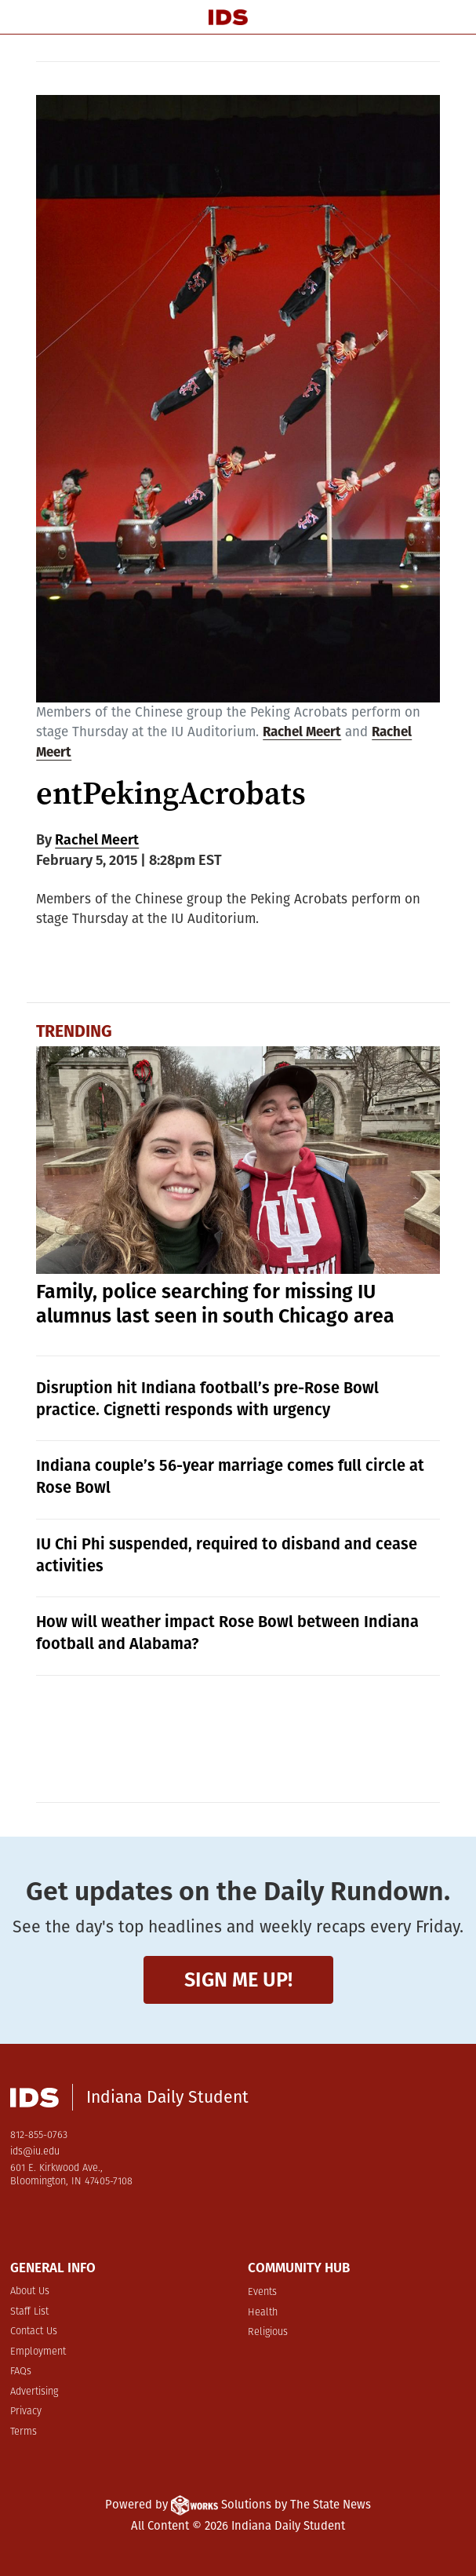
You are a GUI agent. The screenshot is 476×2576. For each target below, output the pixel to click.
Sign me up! (238, 1980)
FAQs (20, 2371)
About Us (29, 2291)
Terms (23, 2432)
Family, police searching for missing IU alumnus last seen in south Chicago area (215, 1304)
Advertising (34, 2392)
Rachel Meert (302, 732)
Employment (38, 2352)
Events (262, 2292)
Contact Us (33, 2331)
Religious (268, 2332)
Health (263, 2313)
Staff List (29, 2312)
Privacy (26, 2411)
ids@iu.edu (35, 2152)
